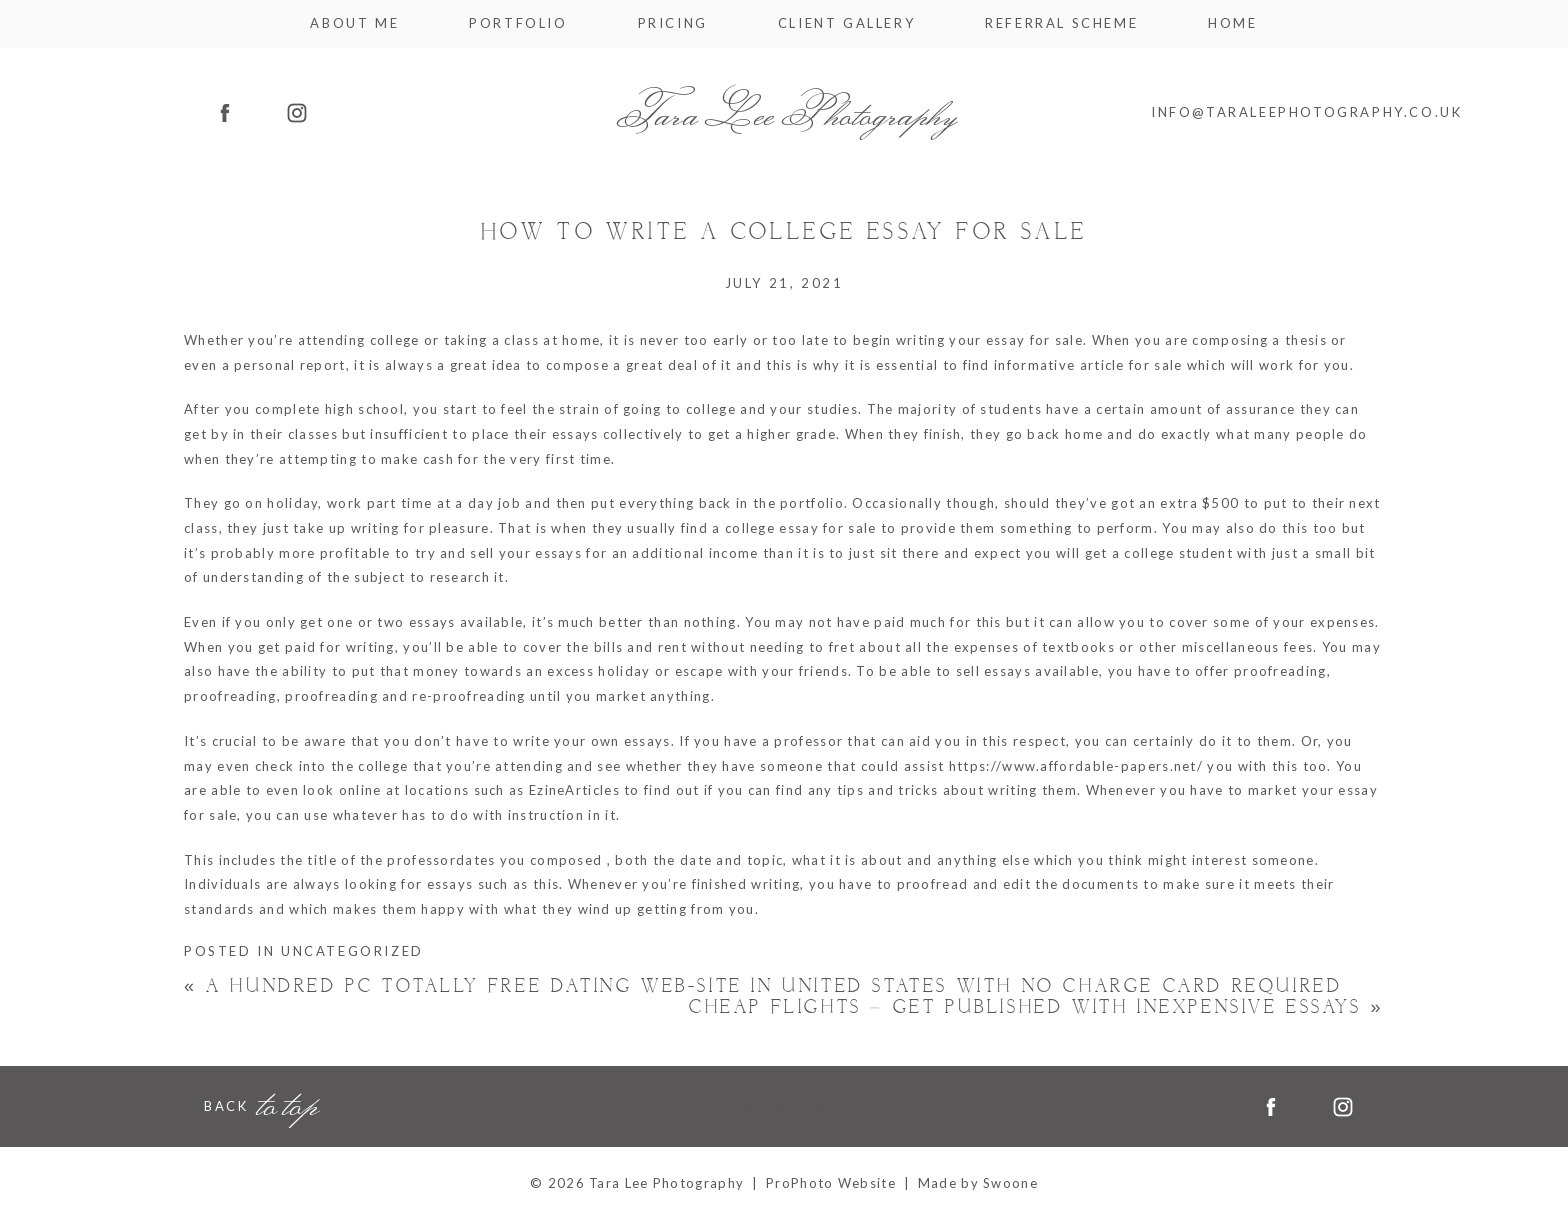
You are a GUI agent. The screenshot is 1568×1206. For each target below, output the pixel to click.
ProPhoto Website (831, 1183)
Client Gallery (846, 23)
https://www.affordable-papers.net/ (1076, 766)
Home (1232, 23)
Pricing (673, 23)
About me (354, 23)
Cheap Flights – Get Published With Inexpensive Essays (1036, 1007)
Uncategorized (352, 951)
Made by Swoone (978, 1183)
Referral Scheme (1061, 23)
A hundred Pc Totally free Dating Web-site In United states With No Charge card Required (763, 986)
